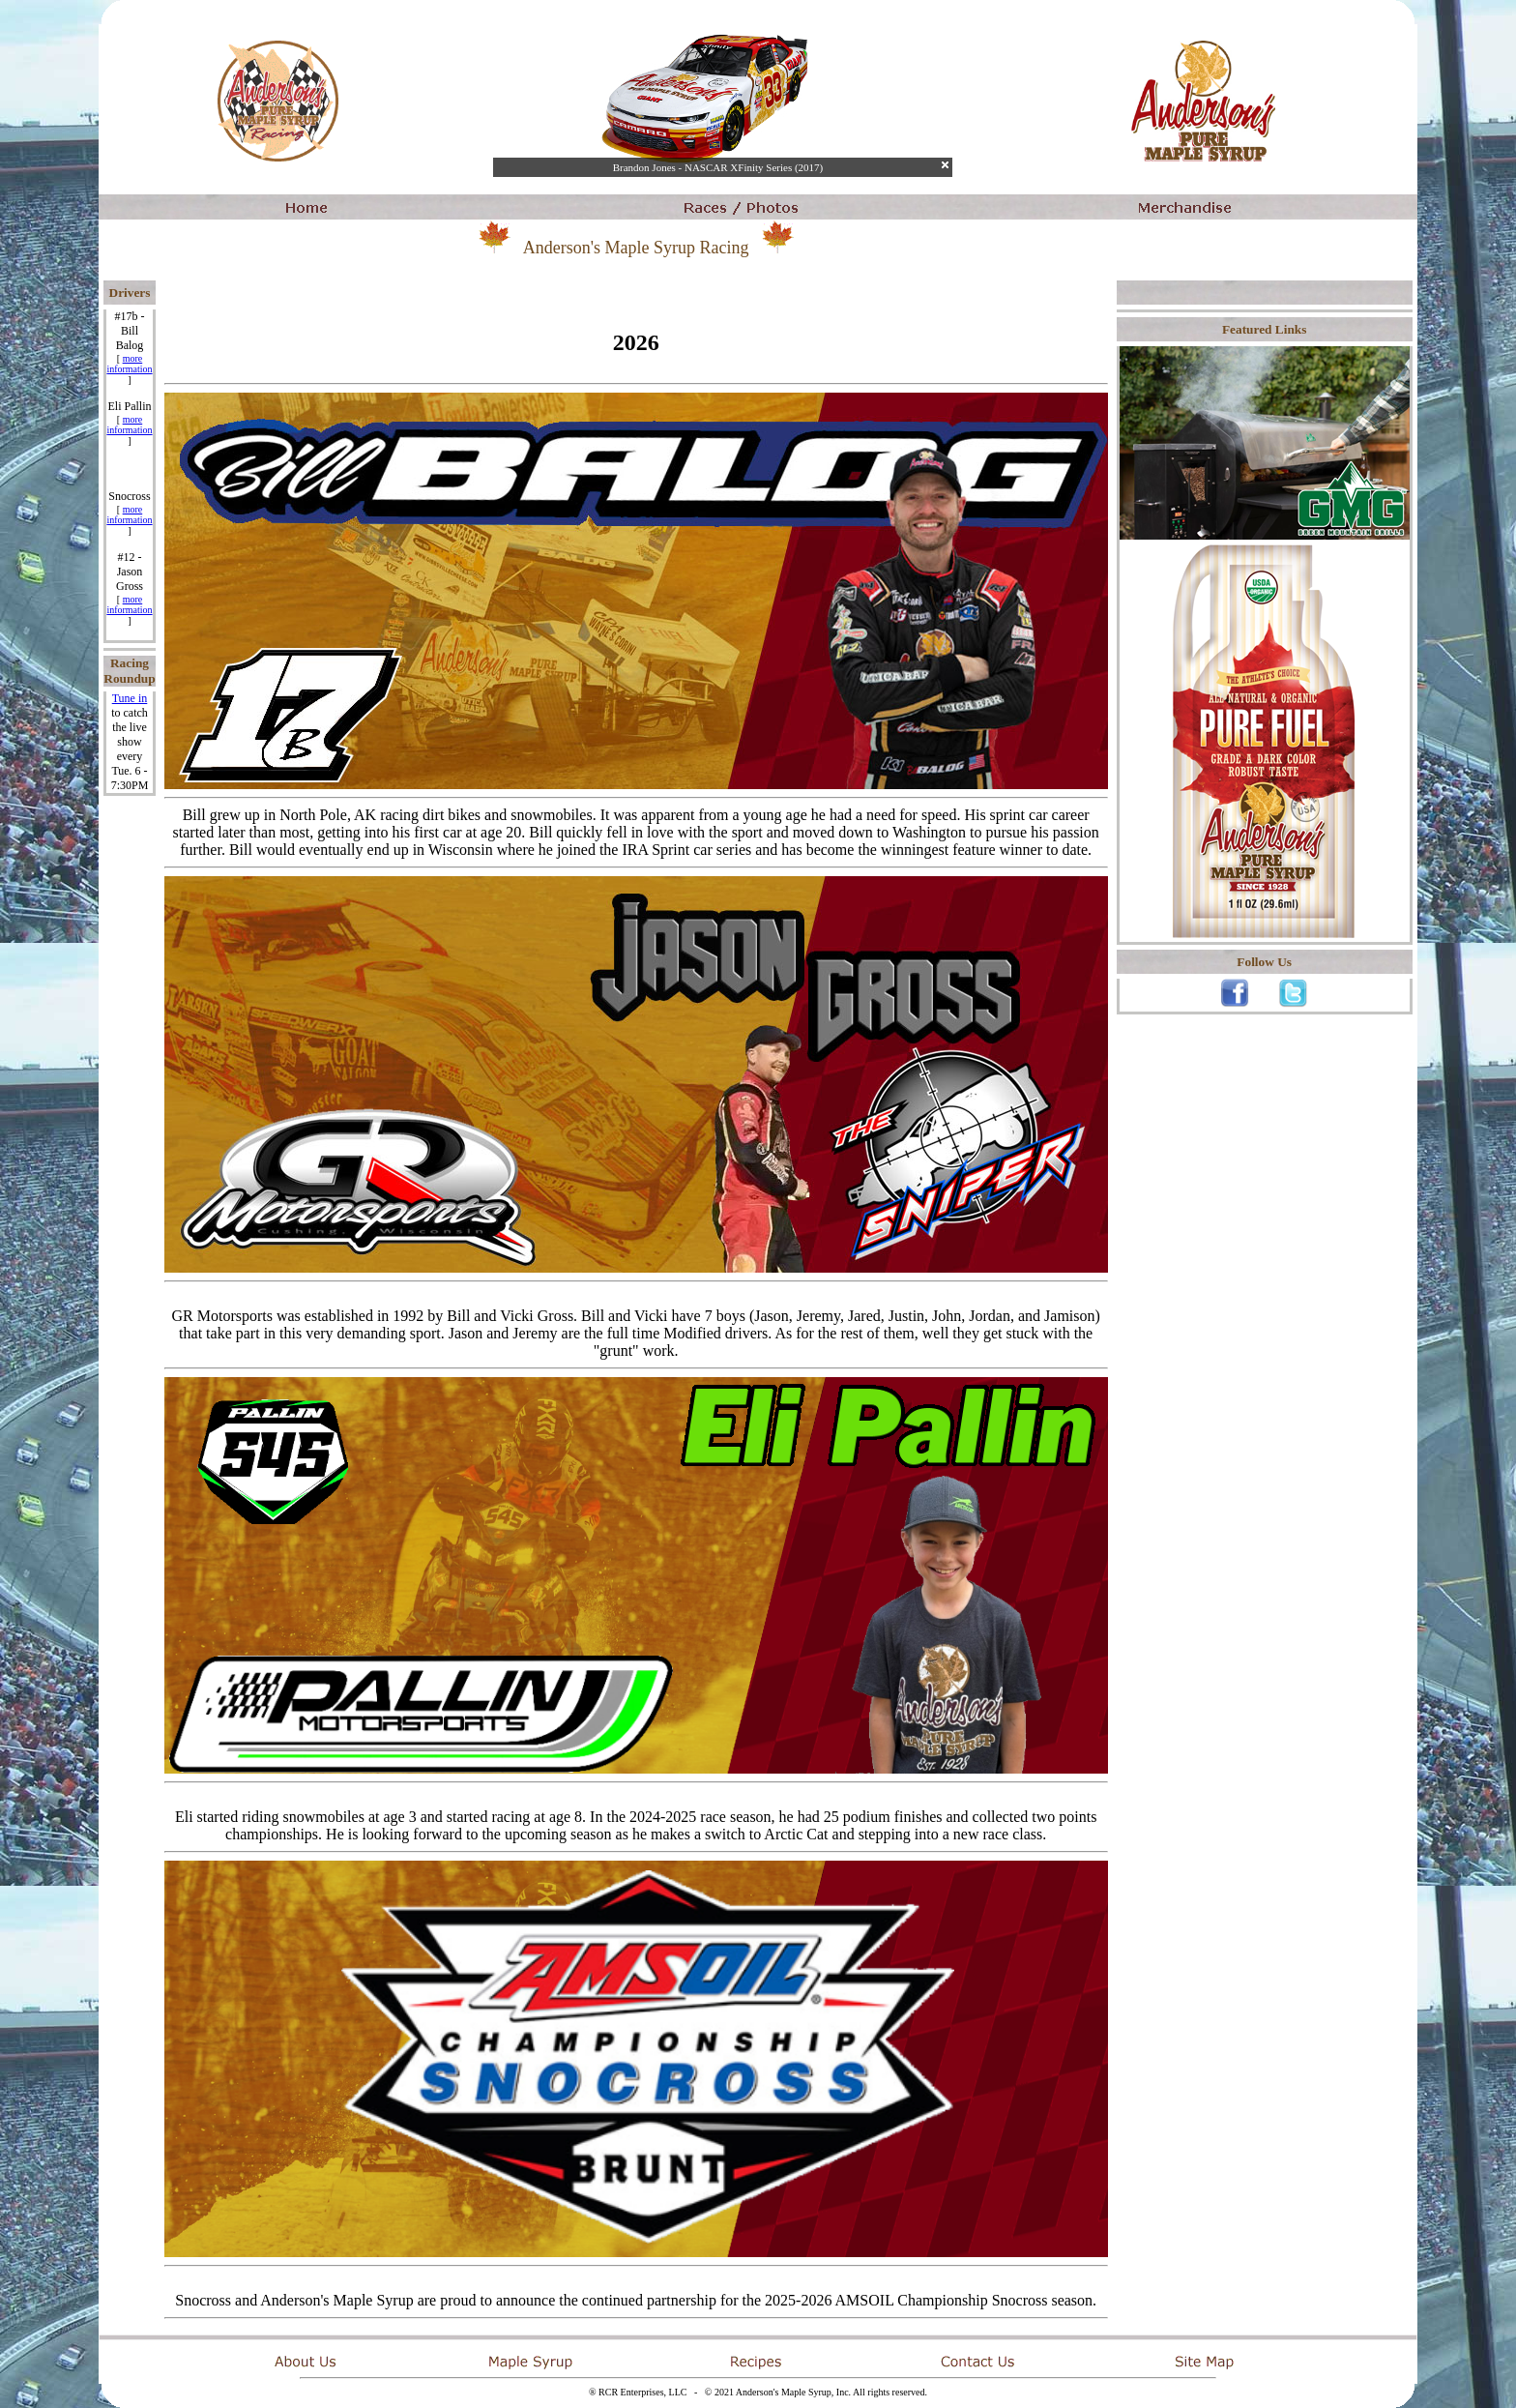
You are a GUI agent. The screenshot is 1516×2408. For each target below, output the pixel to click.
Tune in (130, 698)
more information (129, 363)
